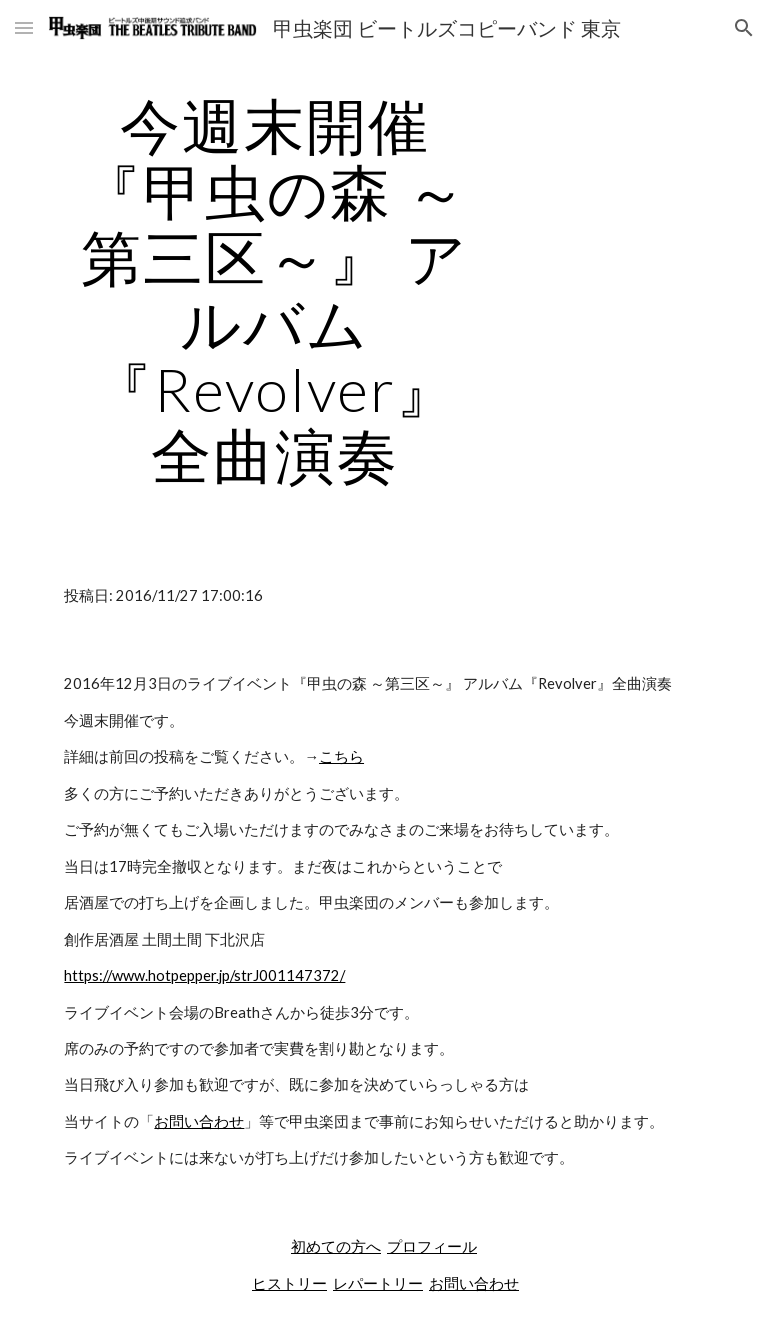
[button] (24, 27)
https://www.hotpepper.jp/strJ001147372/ (204, 975)
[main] (274, 290)
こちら (341, 756)
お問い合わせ (199, 1121)
